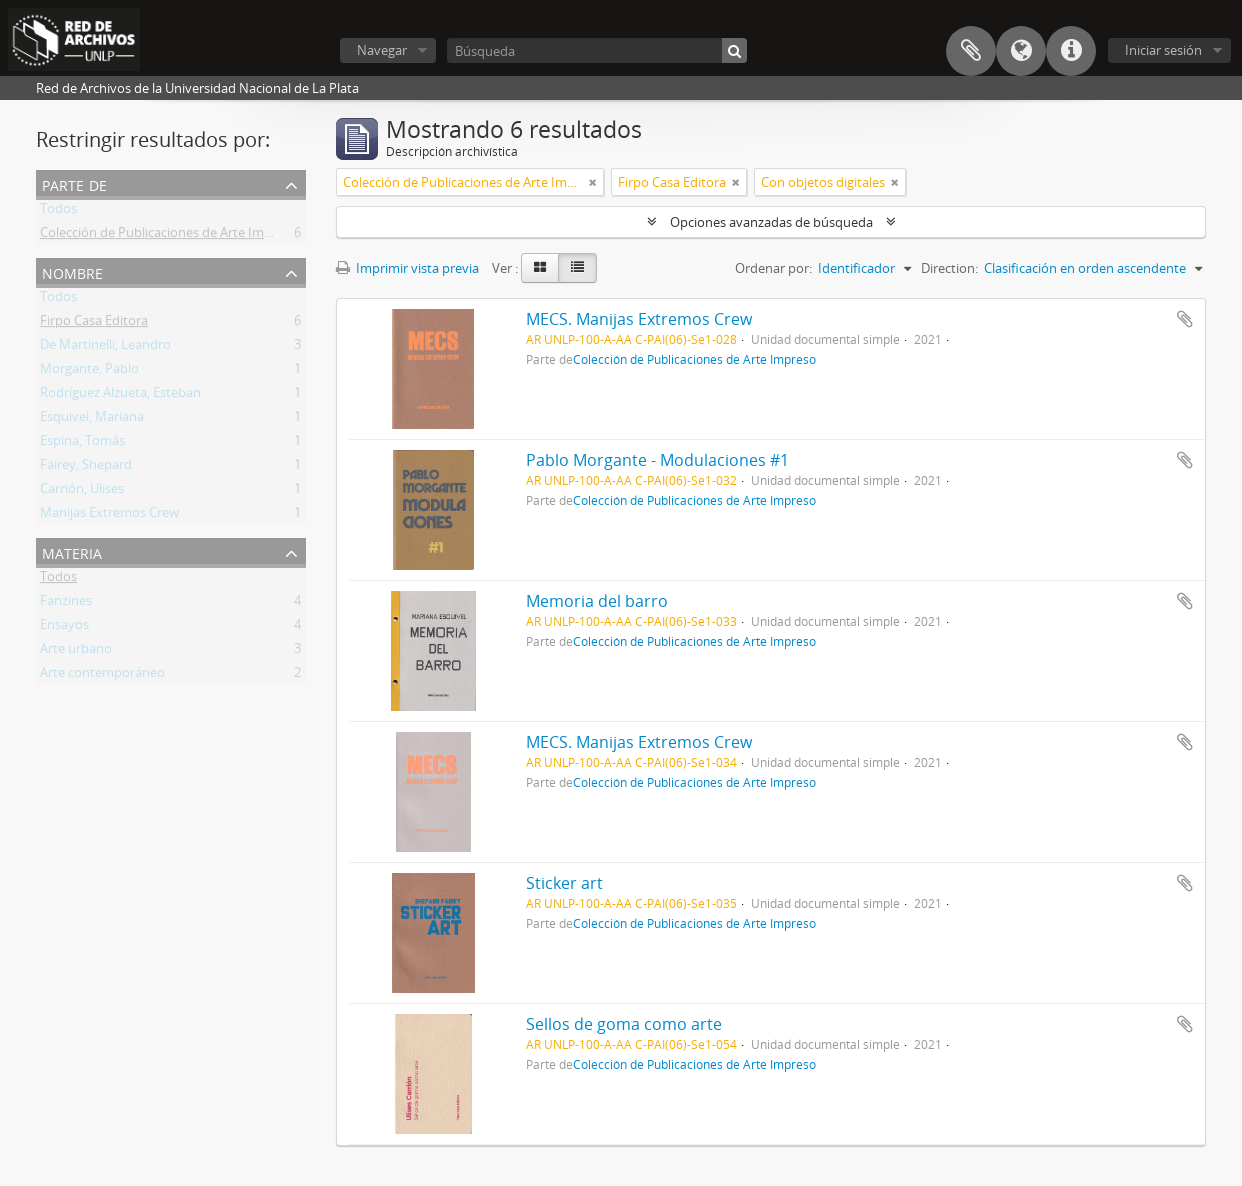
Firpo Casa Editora (94, 324)
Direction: (949, 268)
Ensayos (64, 628)
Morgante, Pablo (89, 372)
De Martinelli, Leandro (105, 348)
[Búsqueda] (597, 50)
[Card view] (540, 268)
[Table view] (577, 268)
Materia (72, 551)
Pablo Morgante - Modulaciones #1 (657, 460)
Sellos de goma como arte (624, 1024)
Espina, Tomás (82, 444)
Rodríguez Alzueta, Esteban (120, 396)
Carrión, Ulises (82, 492)
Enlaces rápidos (1071, 51)
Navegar (382, 50)
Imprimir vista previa (407, 268)
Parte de (74, 183)
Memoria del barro (597, 601)
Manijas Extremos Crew (109, 516)
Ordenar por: (773, 268)
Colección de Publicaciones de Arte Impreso (169, 236)
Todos (58, 212)
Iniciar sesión (1163, 50)
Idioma (1021, 51)
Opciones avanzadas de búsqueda (771, 222)
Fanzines (66, 604)
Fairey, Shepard (86, 468)
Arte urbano (76, 652)
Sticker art (564, 883)
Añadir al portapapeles (1185, 319)
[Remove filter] (593, 182)
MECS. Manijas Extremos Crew (639, 319)
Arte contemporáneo (102, 676)
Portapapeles (971, 51)
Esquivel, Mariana (92, 420)
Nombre (72, 271)
